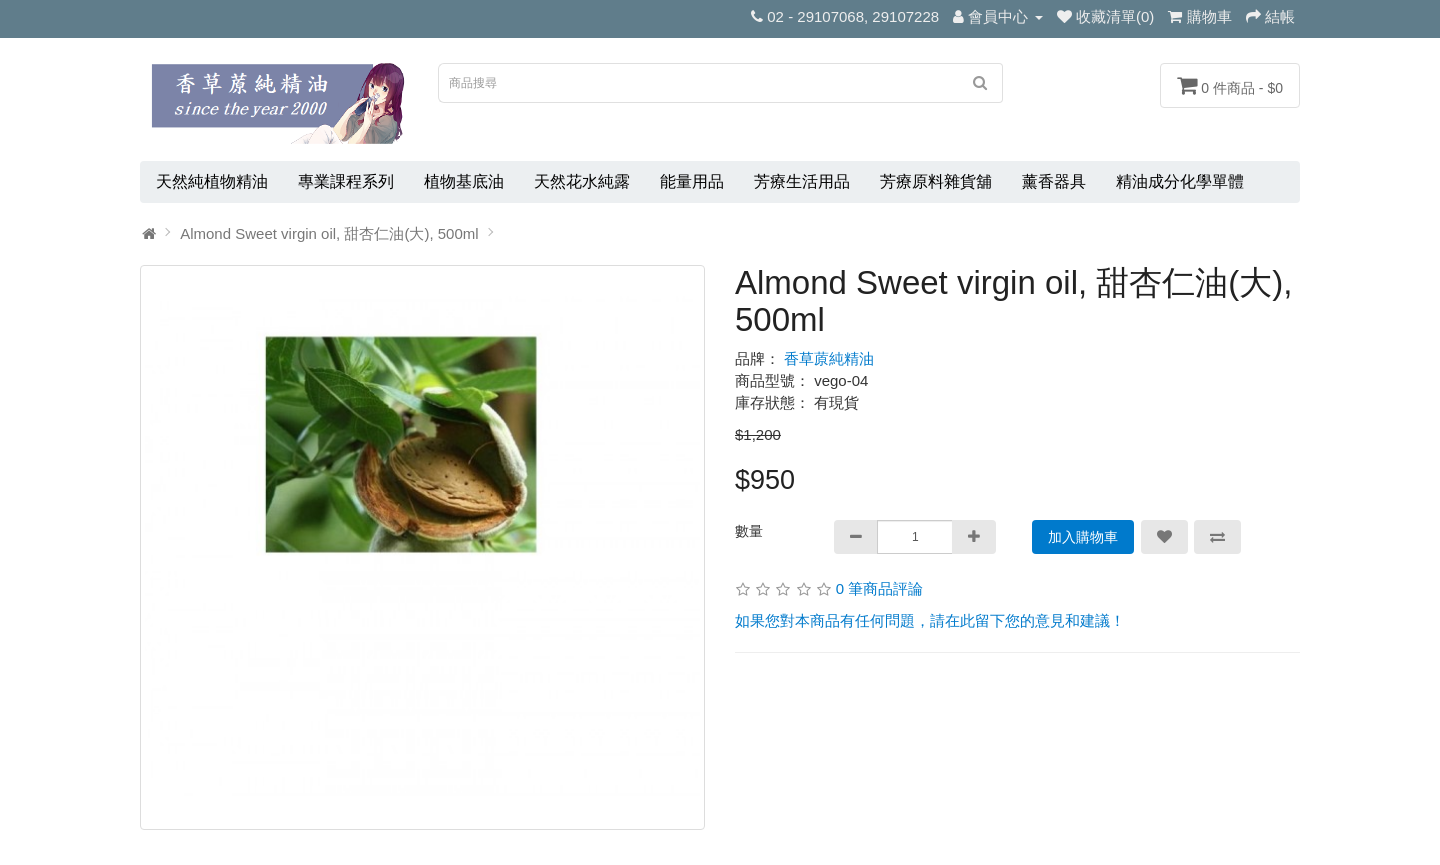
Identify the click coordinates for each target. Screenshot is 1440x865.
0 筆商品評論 (880, 588)
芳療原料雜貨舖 (936, 181)
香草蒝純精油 (829, 358)
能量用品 (692, 181)
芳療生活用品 (802, 181)
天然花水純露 (582, 181)
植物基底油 (464, 181)
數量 (749, 531)
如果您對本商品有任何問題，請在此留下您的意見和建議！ (930, 620)
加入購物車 (1083, 537)
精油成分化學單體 (1180, 181)
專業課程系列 (346, 181)
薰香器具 (1054, 181)
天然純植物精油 (212, 181)
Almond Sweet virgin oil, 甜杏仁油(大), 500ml (329, 233)
